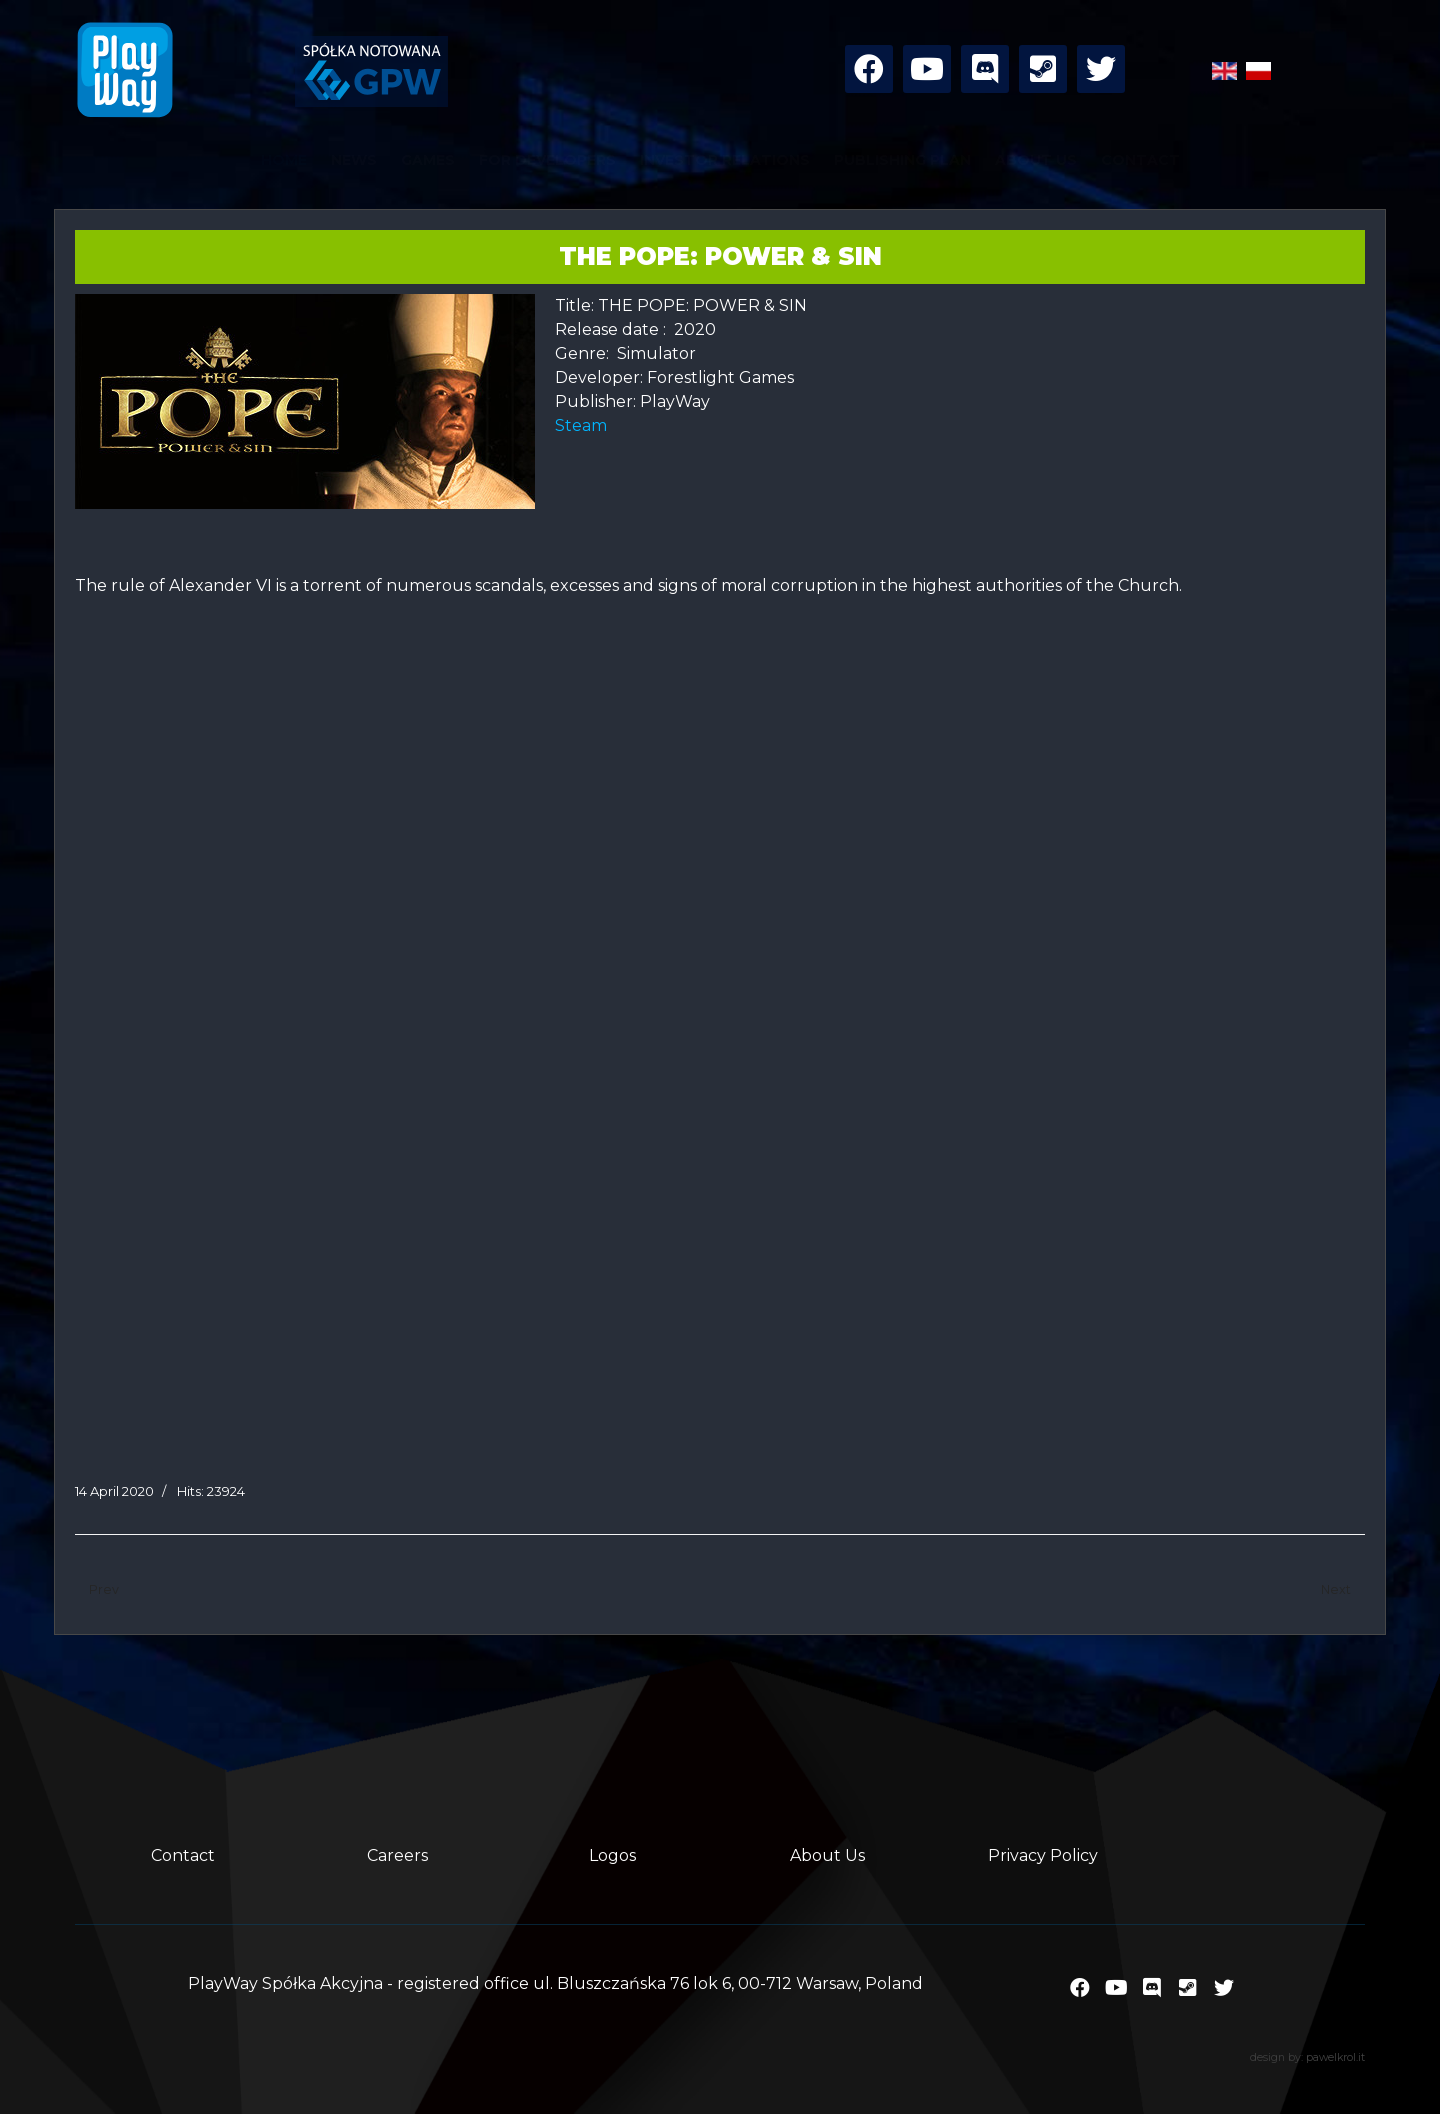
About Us (827, 1855)
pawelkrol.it (1335, 2057)
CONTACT (1140, 160)
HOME (284, 160)
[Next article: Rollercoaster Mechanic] (1336, 1590)
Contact (183, 1855)
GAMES (428, 160)
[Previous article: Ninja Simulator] (104, 1590)
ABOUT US (1036, 160)
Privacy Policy (1043, 1855)
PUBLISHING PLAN (902, 160)
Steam (585, 425)
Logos (612, 1855)
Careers (397, 1855)
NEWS (354, 160)
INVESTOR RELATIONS (725, 160)
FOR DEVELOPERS (547, 160)
